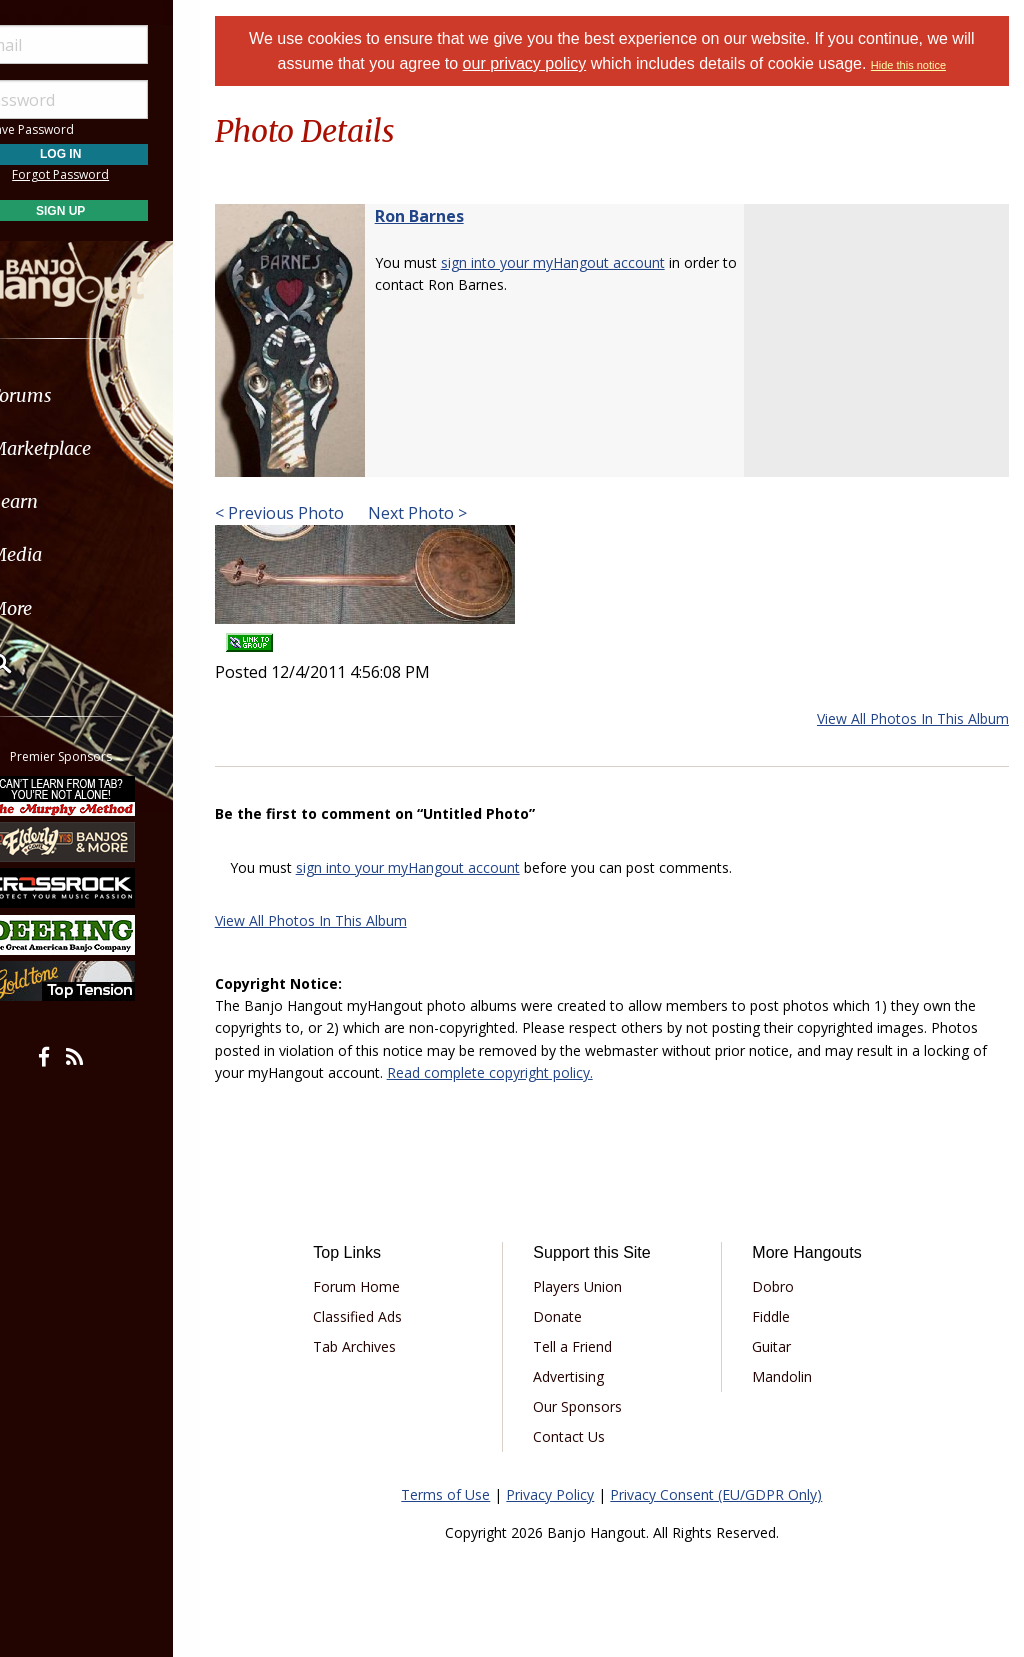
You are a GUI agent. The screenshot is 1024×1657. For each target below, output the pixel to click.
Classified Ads (381, 1316)
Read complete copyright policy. (533, 1072)
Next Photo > (440, 513)
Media (68, 554)
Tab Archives (378, 1346)
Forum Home (380, 1286)
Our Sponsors (594, 1406)
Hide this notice (921, 65)
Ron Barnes (444, 216)
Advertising (585, 1376)
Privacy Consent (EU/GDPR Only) (729, 1494)
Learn (66, 501)
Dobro (782, 1286)
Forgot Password (112, 174)
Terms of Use (458, 1494)
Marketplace (92, 448)
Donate (574, 1316)
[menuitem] (112, 395)
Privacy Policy (563, 1494)
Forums (73, 395)
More (63, 608)
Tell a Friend (589, 1346)
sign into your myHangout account (578, 262)
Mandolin (791, 1376)
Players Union (594, 1286)
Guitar (780, 1346)
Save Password (75, 129)
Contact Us (586, 1436)
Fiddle (780, 1316)
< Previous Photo (304, 513)
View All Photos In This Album (913, 718)
